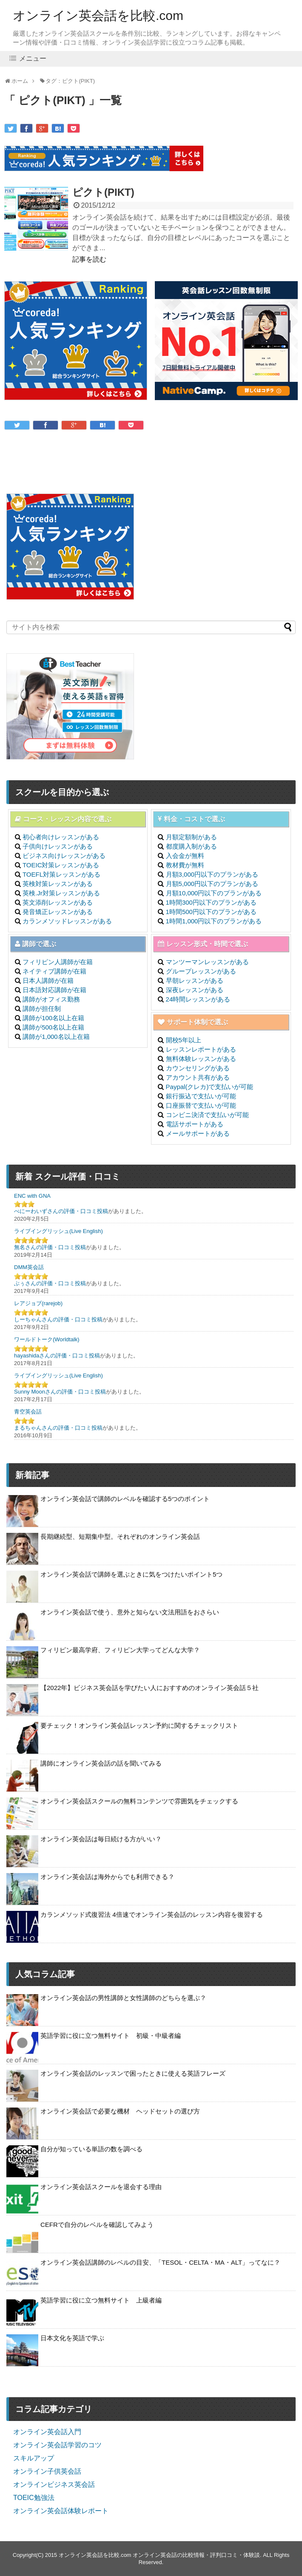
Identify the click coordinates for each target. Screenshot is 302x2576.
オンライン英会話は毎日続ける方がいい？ (101, 1838)
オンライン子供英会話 (47, 2471)
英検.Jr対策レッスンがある (61, 893)
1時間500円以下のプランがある (211, 911)
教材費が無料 (185, 865)
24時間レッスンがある (198, 999)
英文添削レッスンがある (58, 902)
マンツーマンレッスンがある (207, 961)
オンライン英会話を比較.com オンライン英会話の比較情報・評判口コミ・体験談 (159, 2555)
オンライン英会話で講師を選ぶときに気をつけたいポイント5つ (131, 1574)
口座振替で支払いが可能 (201, 1105)
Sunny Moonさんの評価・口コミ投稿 (60, 1391)
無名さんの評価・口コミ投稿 (50, 1247)
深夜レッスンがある (194, 989)
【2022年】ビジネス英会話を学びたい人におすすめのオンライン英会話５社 (149, 1687)
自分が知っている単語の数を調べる (91, 2149)
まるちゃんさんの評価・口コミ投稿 (58, 1428)
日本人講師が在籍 (48, 980)
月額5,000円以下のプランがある (212, 883)
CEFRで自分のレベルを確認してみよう (97, 2224)
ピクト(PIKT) (103, 192)
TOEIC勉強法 (33, 2497)
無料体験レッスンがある (201, 1058)
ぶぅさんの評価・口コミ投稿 (50, 1283)
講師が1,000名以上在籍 (56, 1036)
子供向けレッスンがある (58, 846)
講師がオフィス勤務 (51, 999)
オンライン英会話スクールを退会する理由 (101, 2186)
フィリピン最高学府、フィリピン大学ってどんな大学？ (120, 1649)
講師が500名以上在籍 (53, 1027)
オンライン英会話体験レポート (60, 2510)
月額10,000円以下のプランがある (214, 893)
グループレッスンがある (201, 971)
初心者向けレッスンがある (61, 837)
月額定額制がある (191, 837)
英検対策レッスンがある (58, 883)
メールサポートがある (198, 1133)
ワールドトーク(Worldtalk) (47, 1339)
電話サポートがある (194, 1124)
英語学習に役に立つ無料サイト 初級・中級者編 (110, 2035)
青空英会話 (28, 1411)
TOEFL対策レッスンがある (61, 874)
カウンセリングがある (198, 1068)
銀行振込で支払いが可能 (201, 1096)
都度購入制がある (191, 846)
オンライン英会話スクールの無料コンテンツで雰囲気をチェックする (139, 1801)
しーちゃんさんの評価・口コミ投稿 (58, 1319)
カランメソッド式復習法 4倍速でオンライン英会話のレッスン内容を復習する (151, 1914)
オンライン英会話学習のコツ (57, 2445)
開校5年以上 (183, 1040)
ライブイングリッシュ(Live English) (58, 1231)
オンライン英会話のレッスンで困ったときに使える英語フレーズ (132, 2073)
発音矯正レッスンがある (58, 911)
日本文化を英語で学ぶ (72, 2338)
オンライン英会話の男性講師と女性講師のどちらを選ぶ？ (123, 1997)
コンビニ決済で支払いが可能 (207, 1114)
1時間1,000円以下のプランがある (214, 921)
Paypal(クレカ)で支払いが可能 (210, 1086)
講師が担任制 (42, 1008)
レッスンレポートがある (201, 1049)
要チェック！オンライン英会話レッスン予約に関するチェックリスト (139, 1725)
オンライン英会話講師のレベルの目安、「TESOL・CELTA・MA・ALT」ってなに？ (160, 2262)
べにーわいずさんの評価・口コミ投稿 (61, 1211)
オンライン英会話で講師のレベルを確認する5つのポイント (125, 1498)
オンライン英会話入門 (47, 2431)
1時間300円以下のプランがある (211, 902)
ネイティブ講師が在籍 (54, 971)
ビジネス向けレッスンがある (64, 855)
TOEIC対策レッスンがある (61, 865)
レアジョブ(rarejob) (38, 1303)
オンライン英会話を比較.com (98, 15)
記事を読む (89, 259)
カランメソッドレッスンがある (67, 921)
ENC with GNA (32, 1196)
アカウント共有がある (198, 1077)
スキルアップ (33, 2458)
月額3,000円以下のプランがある (212, 874)
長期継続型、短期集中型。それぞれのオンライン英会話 (120, 1536)
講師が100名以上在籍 (53, 1017)
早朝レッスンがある (194, 980)
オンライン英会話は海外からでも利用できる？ (107, 1876)
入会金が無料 (185, 855)
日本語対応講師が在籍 (54, 989)
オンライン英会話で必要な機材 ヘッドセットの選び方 (120, 2111)
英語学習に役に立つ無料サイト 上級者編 (101, 2300)
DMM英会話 (29, 1267)
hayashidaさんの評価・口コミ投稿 (57, 1355)
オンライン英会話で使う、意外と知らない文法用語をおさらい (129, 1612)
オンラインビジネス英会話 (54, 2484)
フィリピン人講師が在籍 (58, 961)
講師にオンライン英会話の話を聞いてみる (101, 1763)
